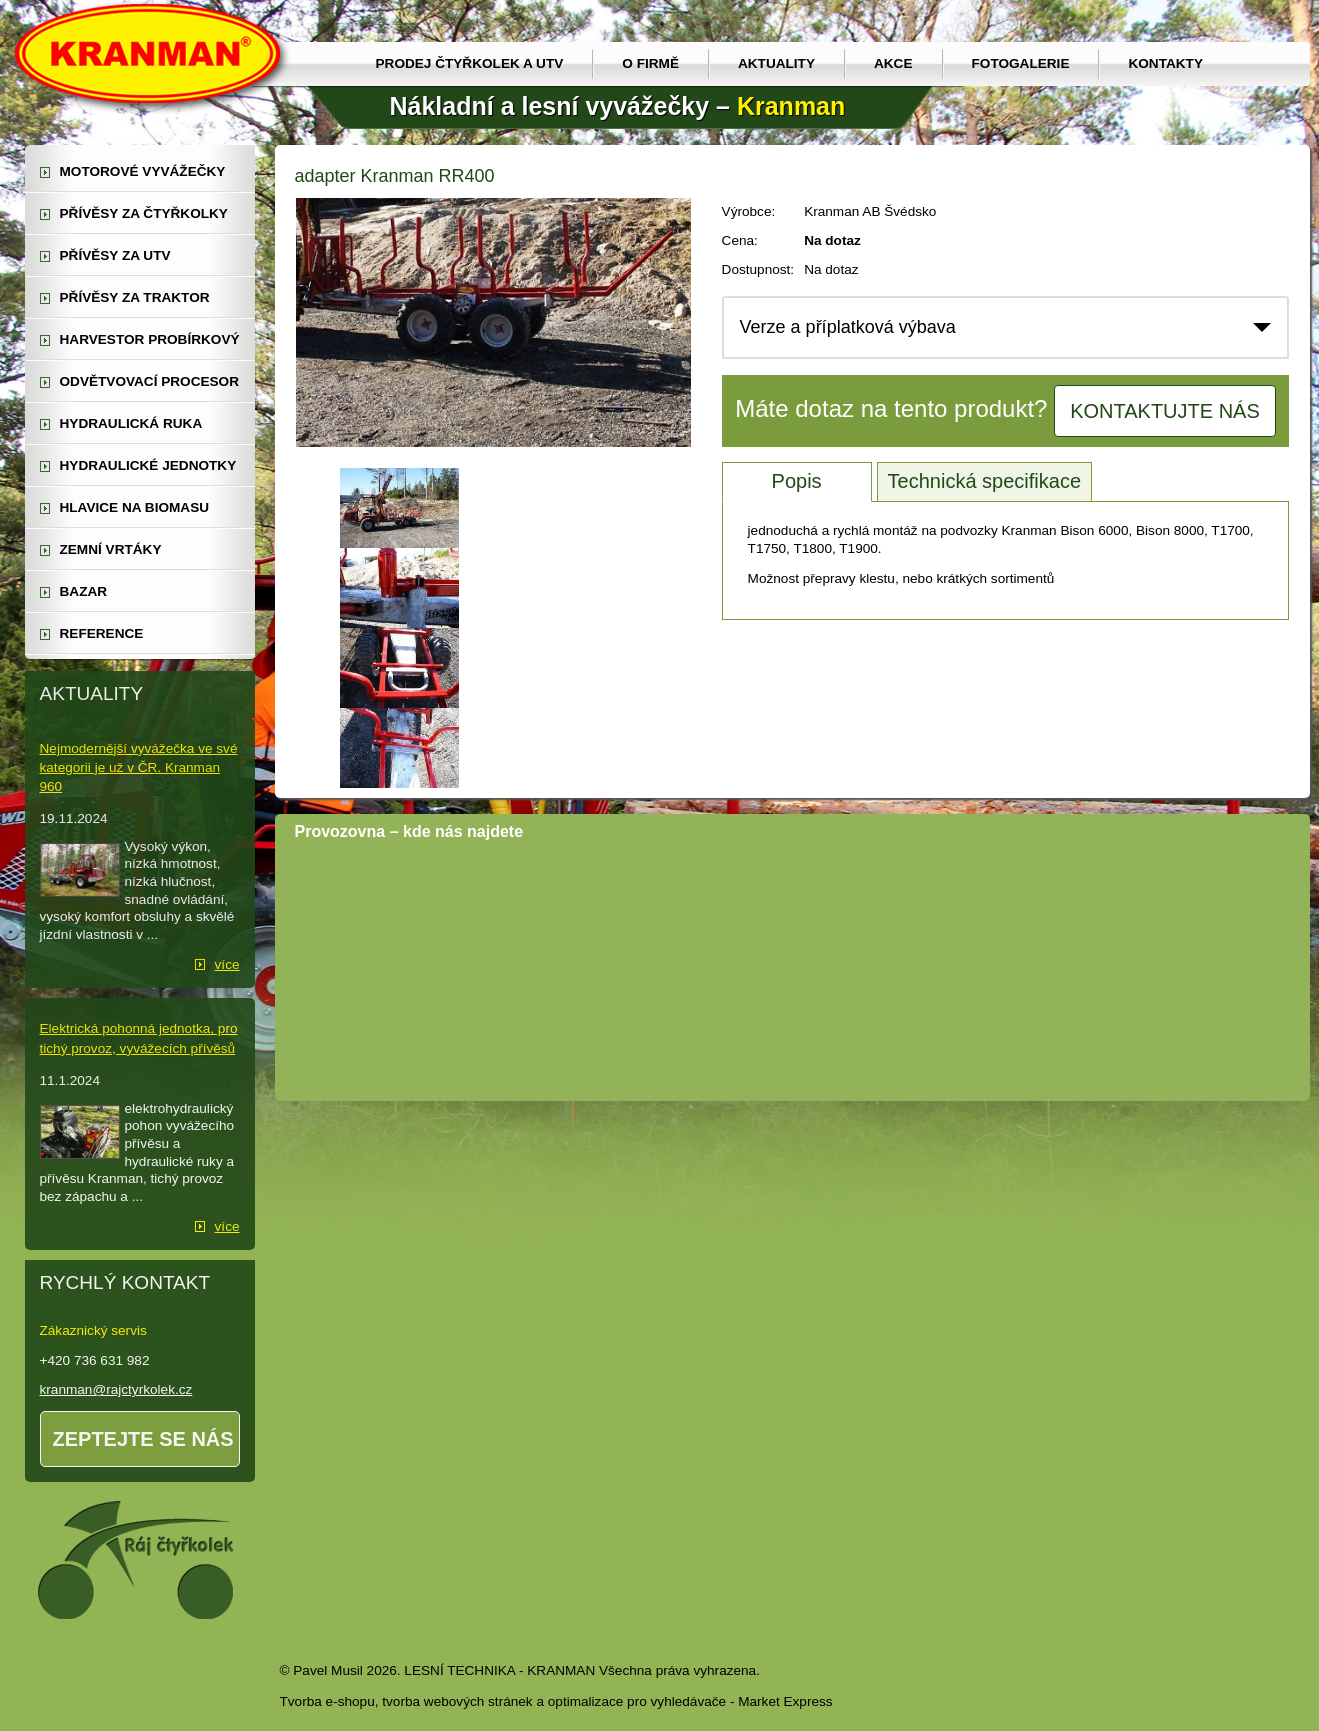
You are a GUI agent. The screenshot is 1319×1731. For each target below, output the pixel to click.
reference (102, 633)
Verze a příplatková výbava (848, 327)
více (227, 964)
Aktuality (776, 63)
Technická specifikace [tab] (984, 481)
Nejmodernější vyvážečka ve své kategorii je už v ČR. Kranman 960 (139, 767)
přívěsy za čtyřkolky (144, 213)
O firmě (650, 63)
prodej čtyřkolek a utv (470, 63)
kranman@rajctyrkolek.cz (116, 1389)
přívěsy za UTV (115, 255)
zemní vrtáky (111, 549)
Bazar (84, 591)
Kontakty (1165, 63)
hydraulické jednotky (148, 465)
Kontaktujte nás (1165, 411)
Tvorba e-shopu (327, 1701)
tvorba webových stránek (457, 1701)
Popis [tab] (797, 481)
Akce (893, 63)
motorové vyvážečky (143, 171)
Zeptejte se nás (143, 1439)
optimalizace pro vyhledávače (637, 1701)
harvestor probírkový (150, 339)
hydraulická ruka (131, 423)
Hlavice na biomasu (135, 507)
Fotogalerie (1021, 63)
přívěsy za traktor (135, 297)
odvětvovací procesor (150, 381)
